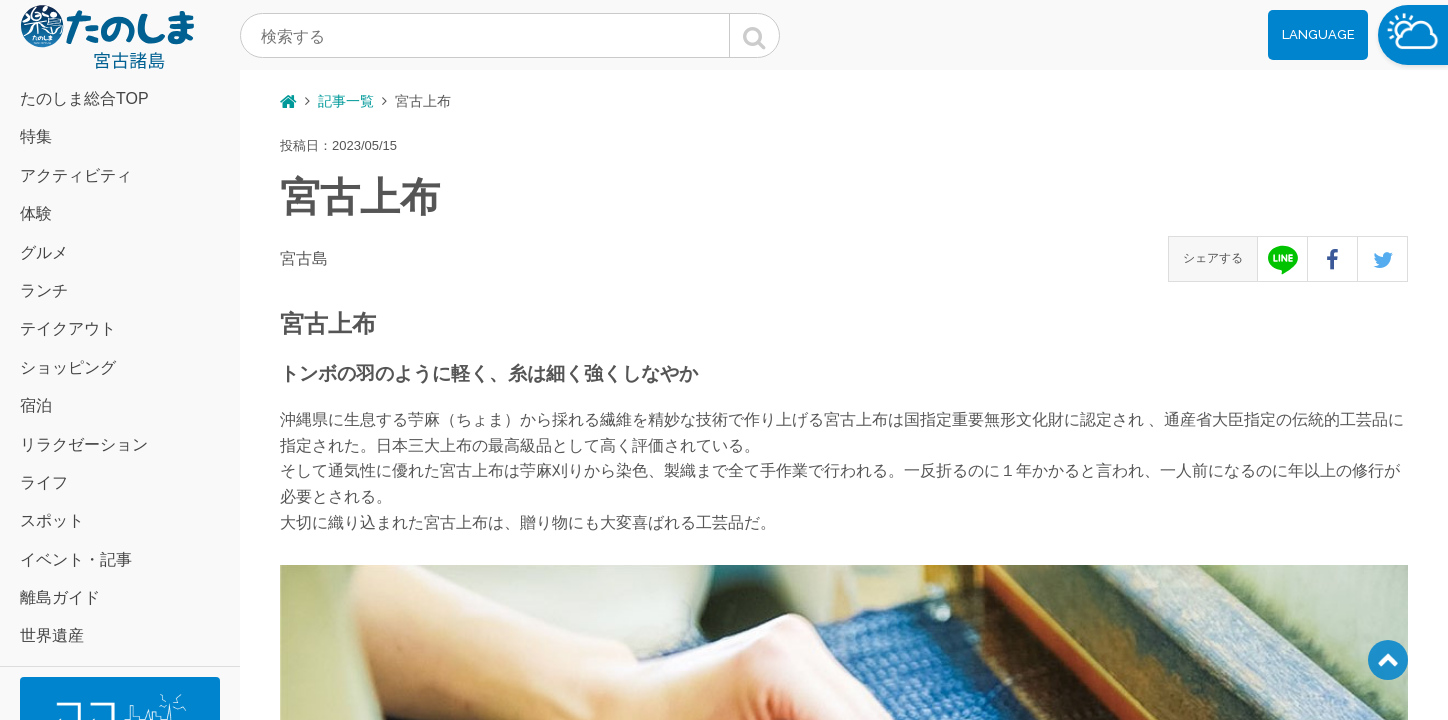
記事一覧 (346, 101)
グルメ (44, 252)
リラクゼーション (84, 444)
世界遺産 (52, 635)
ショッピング (68, 367)
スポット (52, 520)
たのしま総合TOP (84, 98)
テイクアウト (68, 328)
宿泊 (36, 405)
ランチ (44, 290)
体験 (36, 213)
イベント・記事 (76, 559)
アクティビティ (76, 175)
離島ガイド (60, 597)
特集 (36, 136)
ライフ (44, 482)
